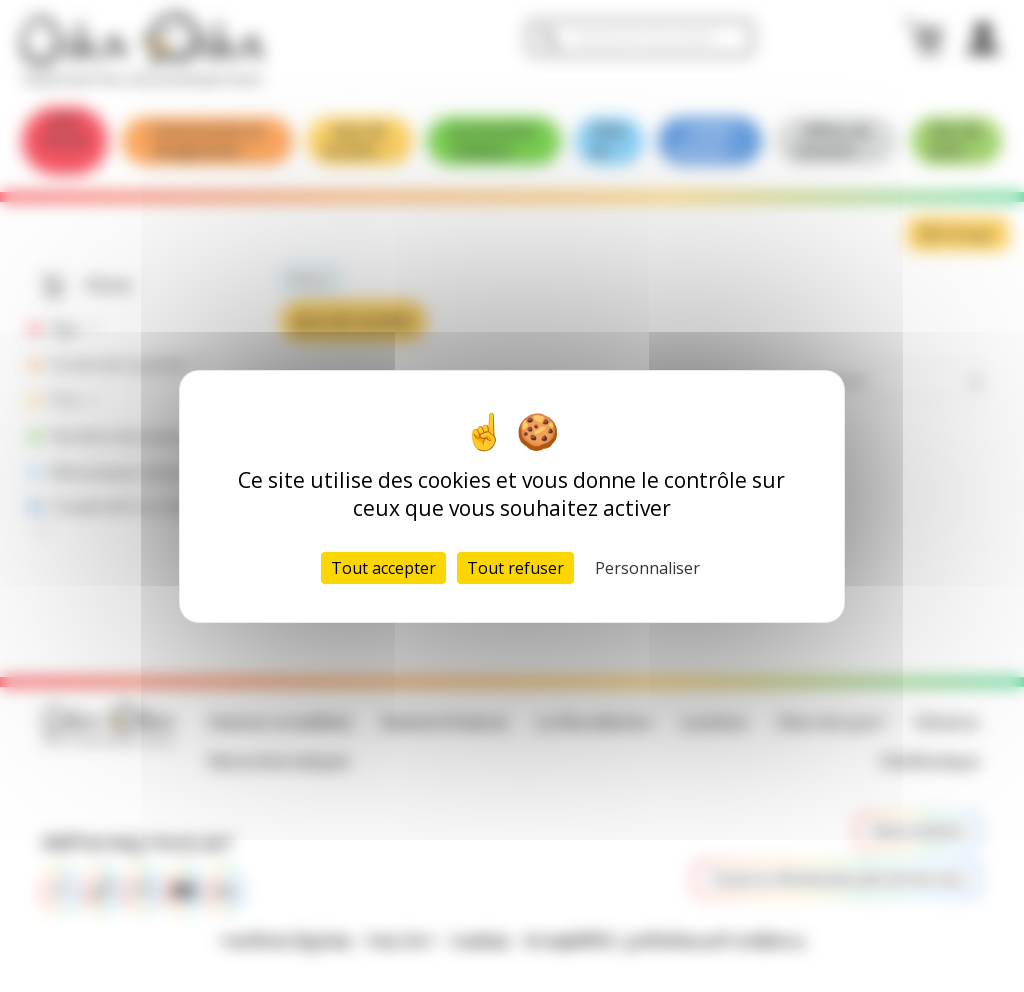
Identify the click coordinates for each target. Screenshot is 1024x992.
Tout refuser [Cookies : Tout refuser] (515, 568)
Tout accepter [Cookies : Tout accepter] (383, 568)
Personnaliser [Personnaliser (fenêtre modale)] (647, 568)
